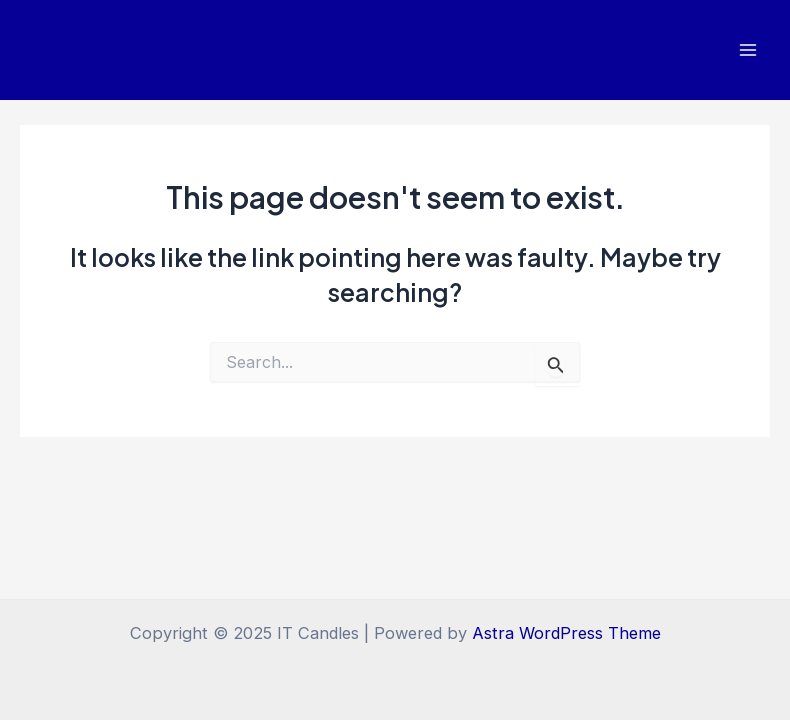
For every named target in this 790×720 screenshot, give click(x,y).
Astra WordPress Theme (566, 633)
